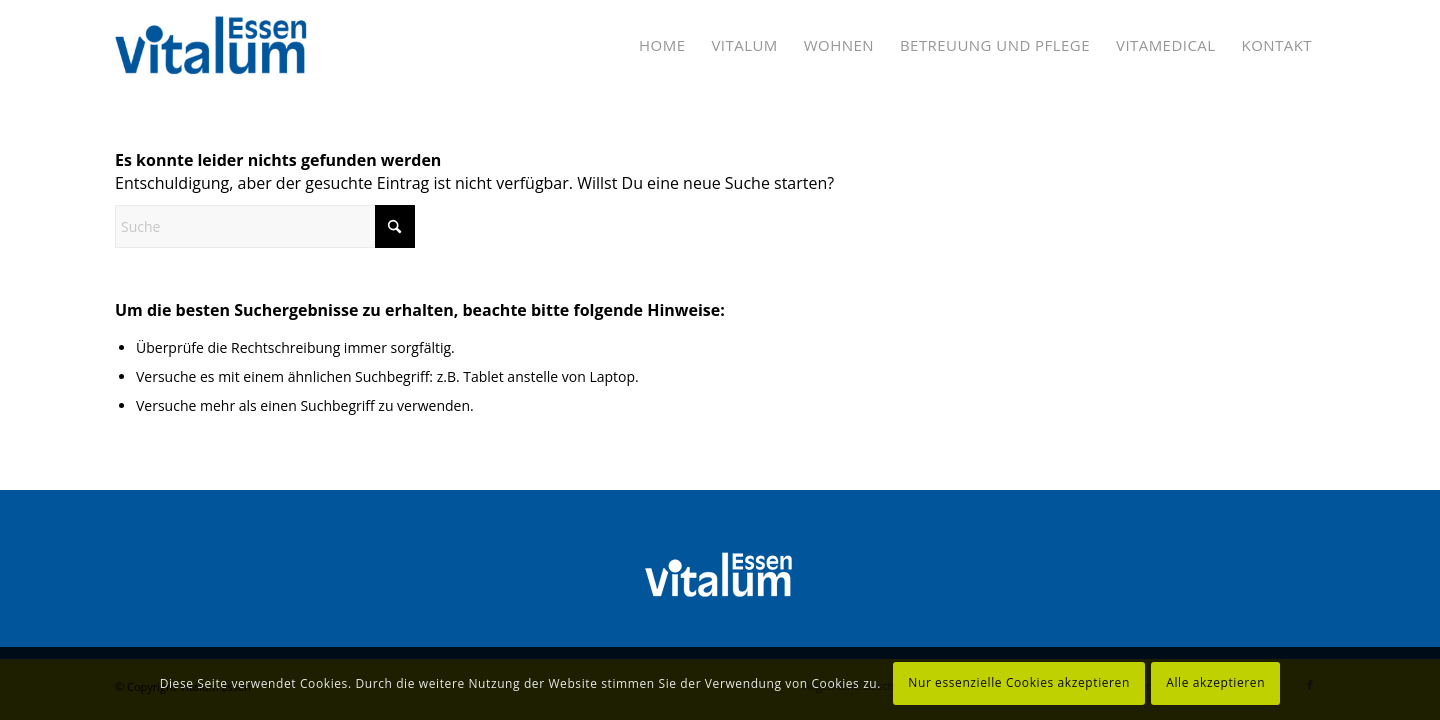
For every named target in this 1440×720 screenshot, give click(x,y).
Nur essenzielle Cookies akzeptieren (1019, 682)
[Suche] (265, 226)
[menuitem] (662, 45)
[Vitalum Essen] (213, 45)
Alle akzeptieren (1215, 682)
